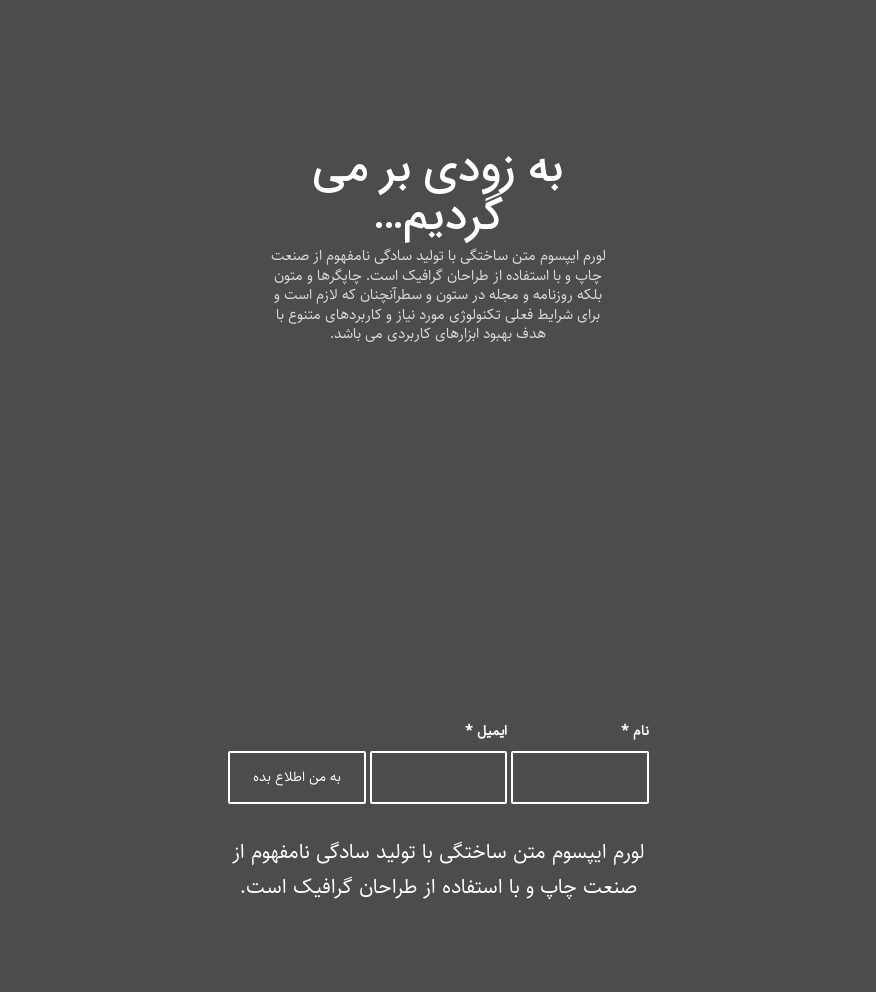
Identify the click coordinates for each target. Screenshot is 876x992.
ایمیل (486, 731)
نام (635, 731)
